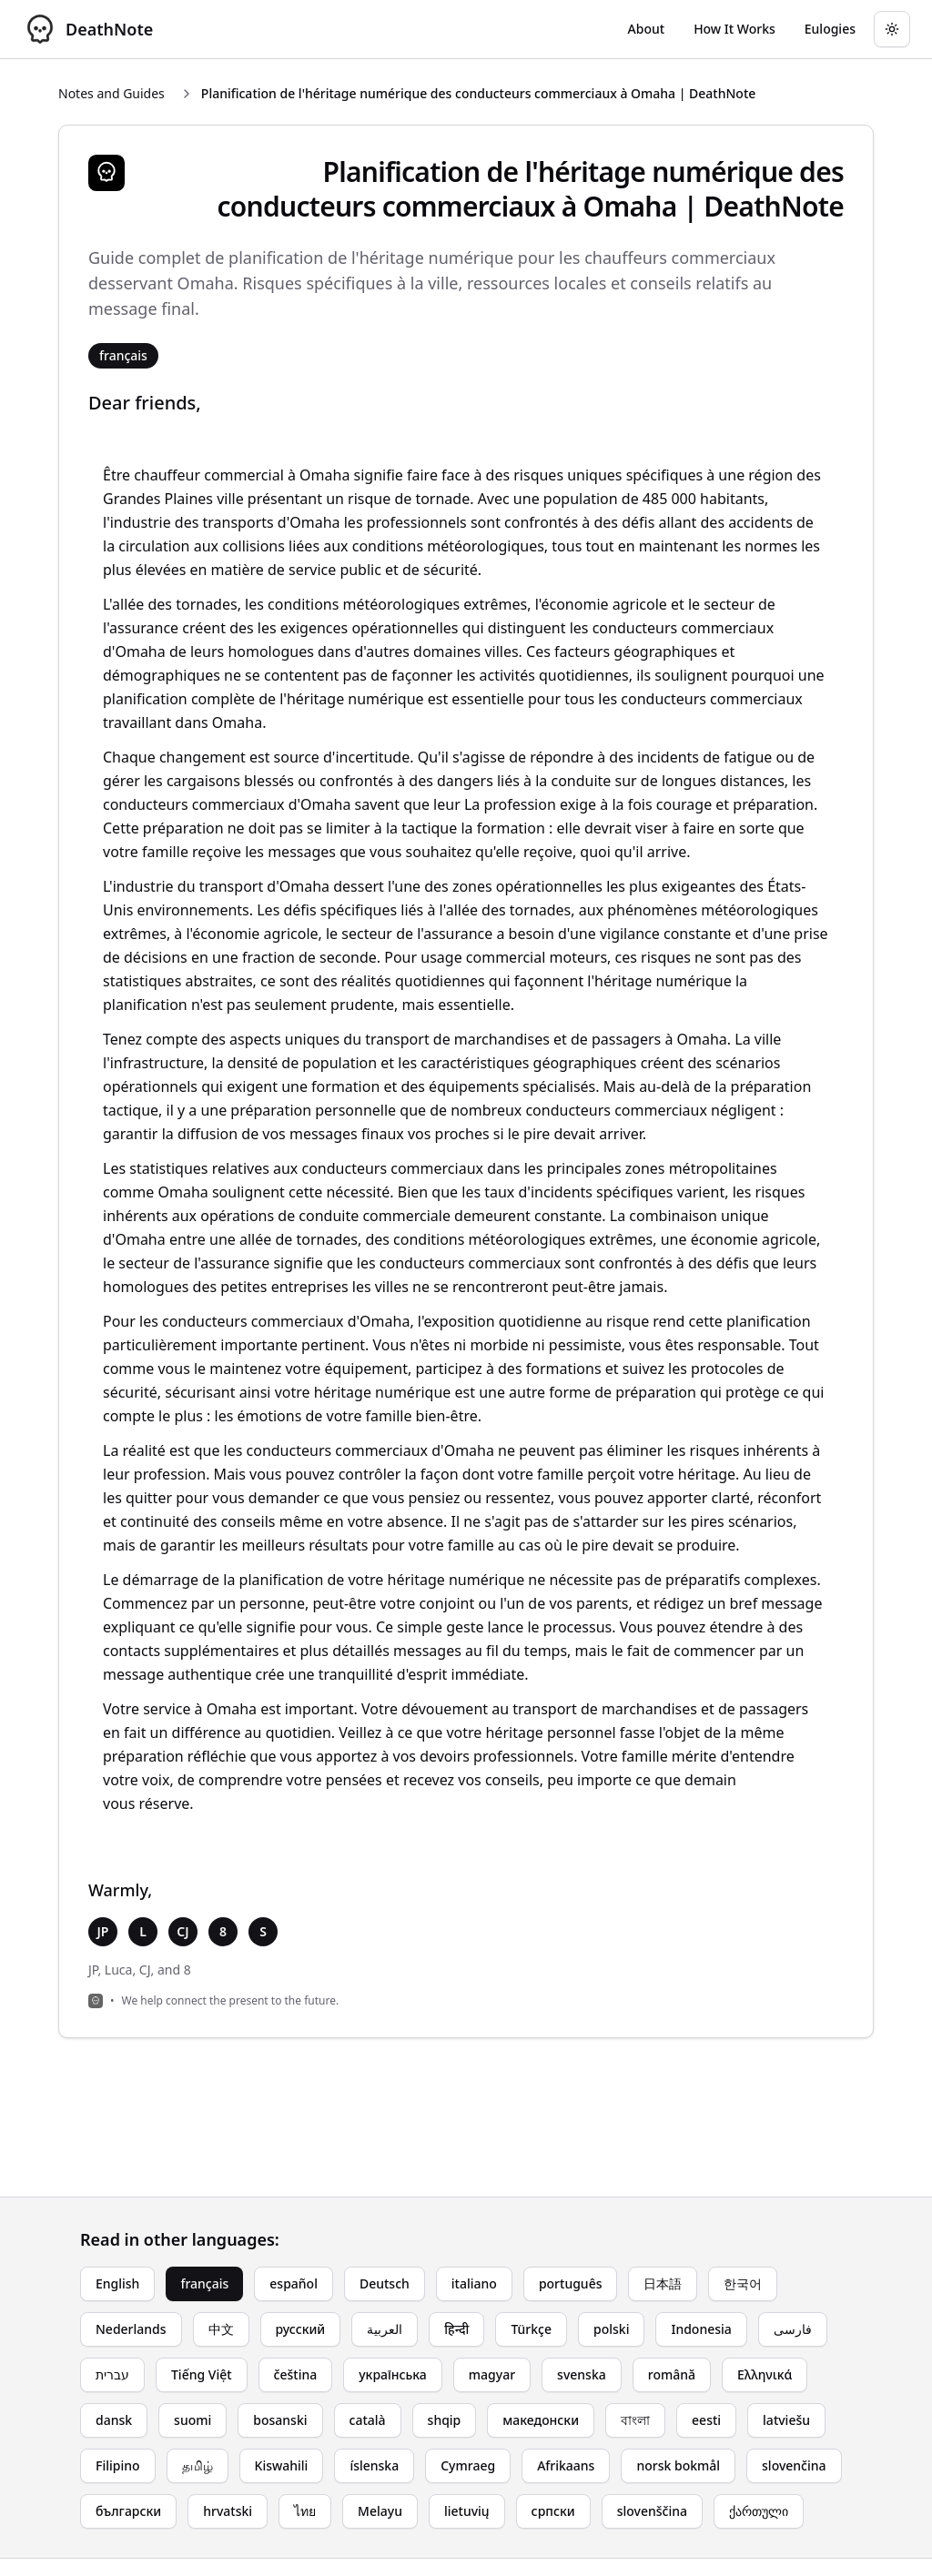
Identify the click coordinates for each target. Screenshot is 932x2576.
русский (301, 2329)
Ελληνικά (764, 2374)
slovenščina (652, 2511)
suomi (192, 2420)
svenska (581, 2374)
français (204, 2283)
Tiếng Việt (201, 2374)
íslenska (374, 2465)
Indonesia (701, 2329)
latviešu (786, 2420)
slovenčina (794, 2465)
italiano (474, 2283)
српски (553, 2511)
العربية (384, 2329)
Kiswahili (282, 2465)
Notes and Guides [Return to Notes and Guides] (111, 93)
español (293, 2283)
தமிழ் (197, 2465)
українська (393, 2374)
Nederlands (131, 2329)
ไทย (305, 2511)
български (128, 2511)
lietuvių (467, 2511)
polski (611, 2329)
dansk (114, 2420)
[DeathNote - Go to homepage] (87, 29)
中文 (221, 2329)
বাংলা (635, 2420)
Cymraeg (468, 2465)
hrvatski (227, 2511)
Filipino (118, 2465)
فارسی (793, 2329)
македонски (540, 2420)
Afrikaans (565, 2465)
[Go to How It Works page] (734, 29)
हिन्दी (456, 2329)
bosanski (280, 2420)
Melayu (380, 2511)
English (117, 2283)
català (368, 2420)
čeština (296, 2374)
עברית (112, 2374)
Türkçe (531, 2329)
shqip (444, 2420)
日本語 (662, 2283)
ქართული (758, 2511)
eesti (706, 2420)
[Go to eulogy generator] (830, 29)
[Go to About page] (646, 29)
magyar (492, 2374)
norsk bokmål (678, 2465)
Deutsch (385, 2283)
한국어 (743, 2283)
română (671, 2374)
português (571, 2283)
